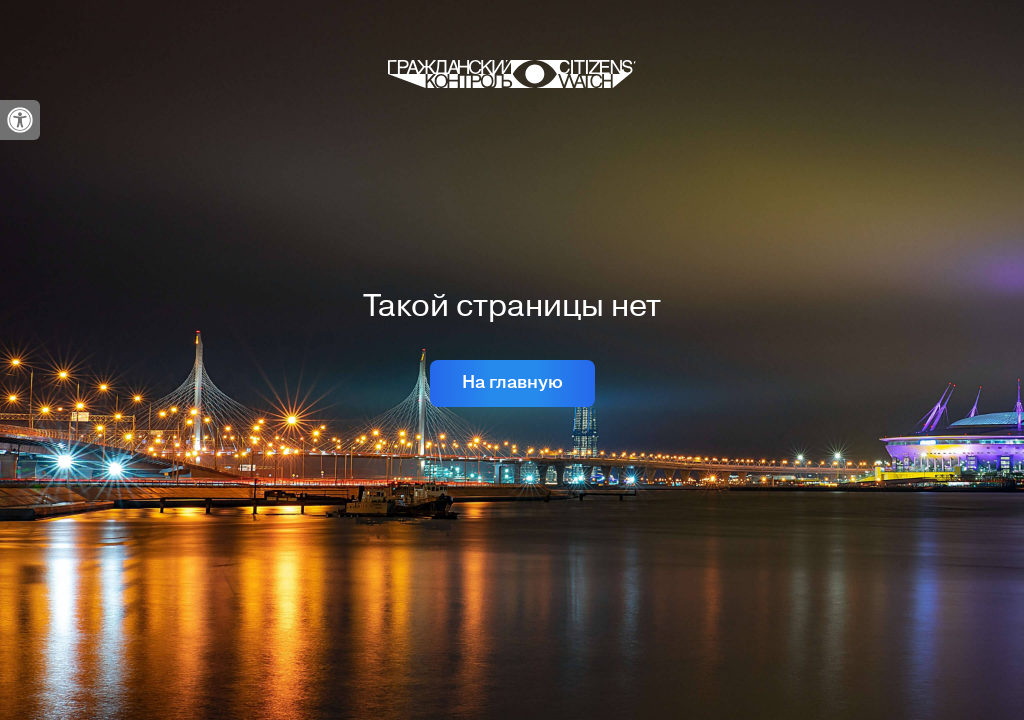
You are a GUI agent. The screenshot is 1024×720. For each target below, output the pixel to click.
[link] (20, 120)
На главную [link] (512, 382)
